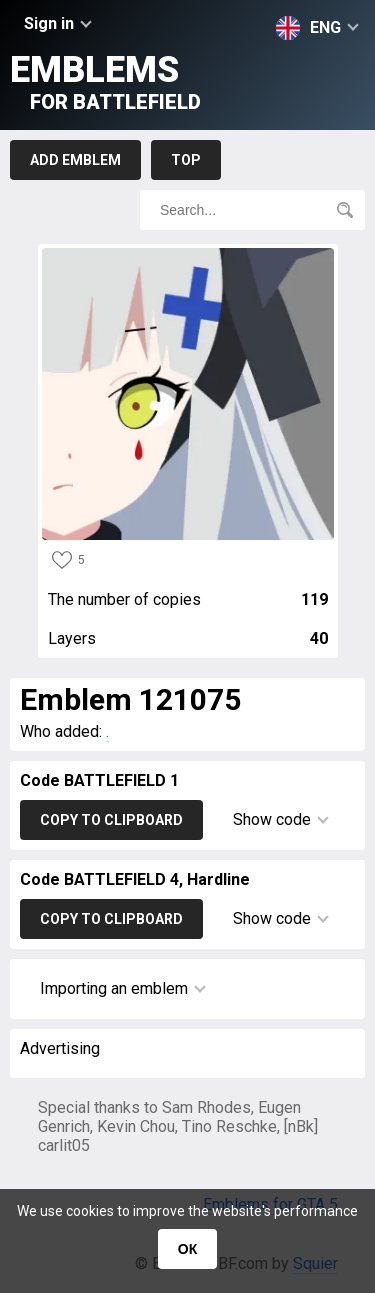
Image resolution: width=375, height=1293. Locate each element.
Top (186, 160)
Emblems (105, 81)
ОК (187, 1249)
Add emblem (75, 160)
